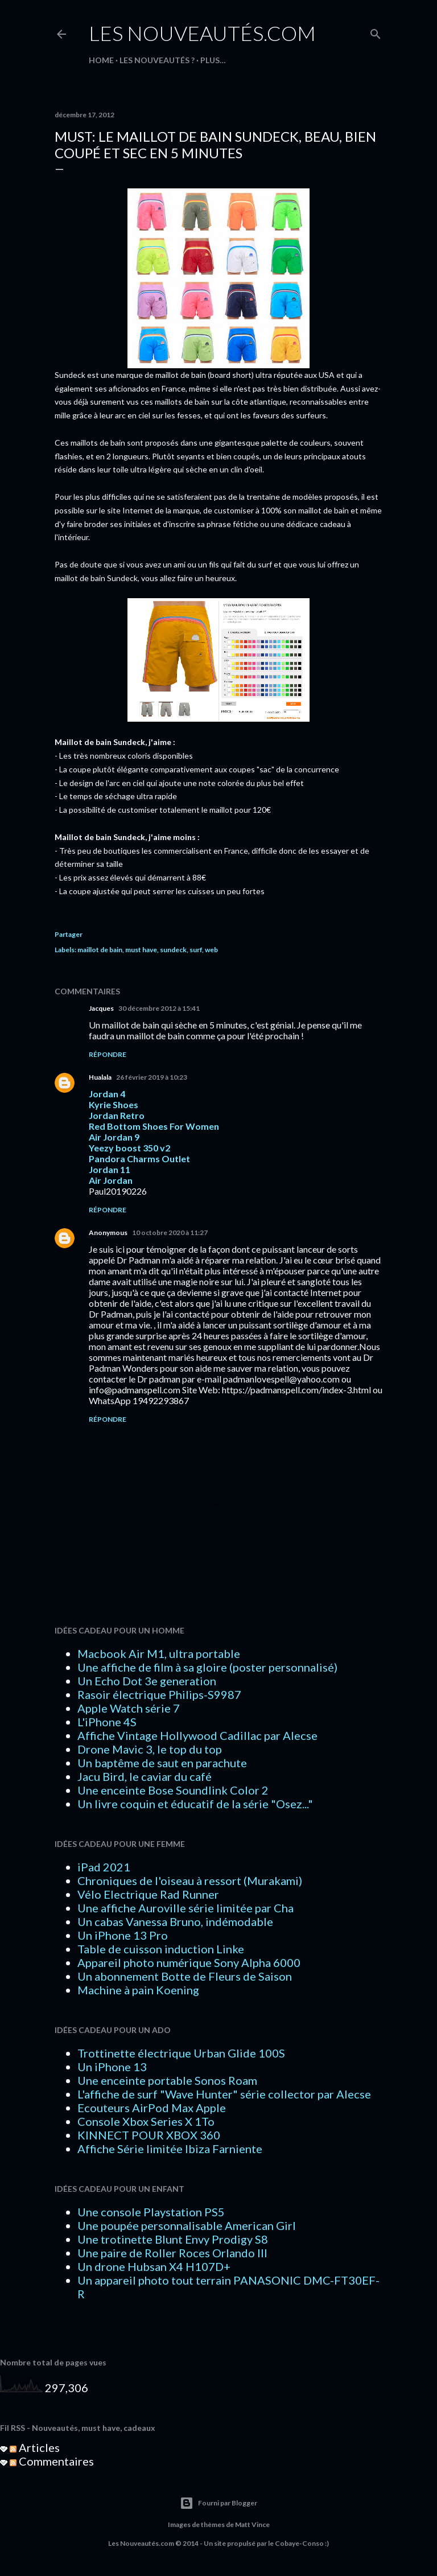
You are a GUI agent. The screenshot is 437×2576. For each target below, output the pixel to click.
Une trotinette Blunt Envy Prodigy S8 (172, 2239)
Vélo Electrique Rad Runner (148, 1894)
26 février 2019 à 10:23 (151, 1077)
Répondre (107, 1054)
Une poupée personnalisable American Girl (186, 2225)
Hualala (100, 1077)
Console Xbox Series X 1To (146, 2121)
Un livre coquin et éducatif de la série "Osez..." (195, 1803)
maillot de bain (99, 949)
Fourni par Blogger (218, 2503)
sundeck (173, 949)
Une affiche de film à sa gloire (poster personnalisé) (207, 1667)
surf (195, 949)
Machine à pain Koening (138, 1990)
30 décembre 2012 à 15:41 (159, 1008)
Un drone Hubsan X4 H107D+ (153, 2266)
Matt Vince (252, 2524)
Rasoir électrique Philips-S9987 (159, 1694)
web (211, 949)
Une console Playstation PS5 (151, 2212)
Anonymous (108, 1232)
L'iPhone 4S (107, 1722)
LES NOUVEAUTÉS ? (157, 60)
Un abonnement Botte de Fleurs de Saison (184, 1976)
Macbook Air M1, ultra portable (158, 1653)
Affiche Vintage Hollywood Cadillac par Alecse (197, 1735)
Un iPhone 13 (112, 2066)
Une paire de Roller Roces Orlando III (172, 2253)
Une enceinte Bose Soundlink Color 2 (173, 1790)
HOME (101, 60)
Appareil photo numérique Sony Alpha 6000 (188, 1962)
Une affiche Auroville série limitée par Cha (185, 1908)
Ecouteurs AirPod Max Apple (151, 2107)
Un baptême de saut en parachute (162, 1763)
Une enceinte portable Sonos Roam (167, 2080)
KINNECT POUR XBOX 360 (148, 2135)
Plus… (213, 60)
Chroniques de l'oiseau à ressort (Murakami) (189, 1880)
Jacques (101, 1008)
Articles (35, 2447)
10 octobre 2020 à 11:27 (170, 1232)
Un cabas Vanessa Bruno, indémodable (175, 1921)
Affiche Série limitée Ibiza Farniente (169, 2148)
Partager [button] (69, 934)
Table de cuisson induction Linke (160, 1949)
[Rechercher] (375, 31)
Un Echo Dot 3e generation (146, 1681)
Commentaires (52, 2461)
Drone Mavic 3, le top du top (149, 1749)
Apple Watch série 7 (128, 1708)
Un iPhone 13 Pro (122, 1935)
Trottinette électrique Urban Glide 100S (181, 2053)
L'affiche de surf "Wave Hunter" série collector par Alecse (224, 2094)
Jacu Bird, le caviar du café (144, 1776)
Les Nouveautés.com (202, 33)
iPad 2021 (103, 1867)
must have (141, 949)
